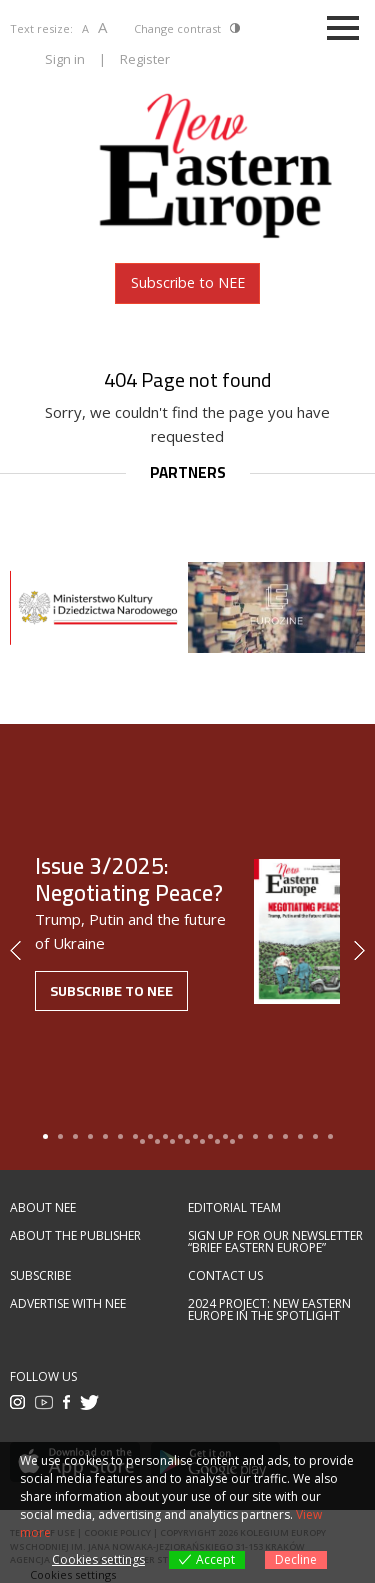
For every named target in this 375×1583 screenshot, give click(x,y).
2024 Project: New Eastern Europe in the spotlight (269, 1310)
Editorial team (234, 1208)
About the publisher (75, 1236)
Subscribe (40, 1276)
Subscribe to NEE (188, 282)
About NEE (43, 1208)
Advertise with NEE (68, 1304)
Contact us (225, 1276)
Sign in (65, 59)
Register (145, 59)
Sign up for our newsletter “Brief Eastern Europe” (275, 1242)
